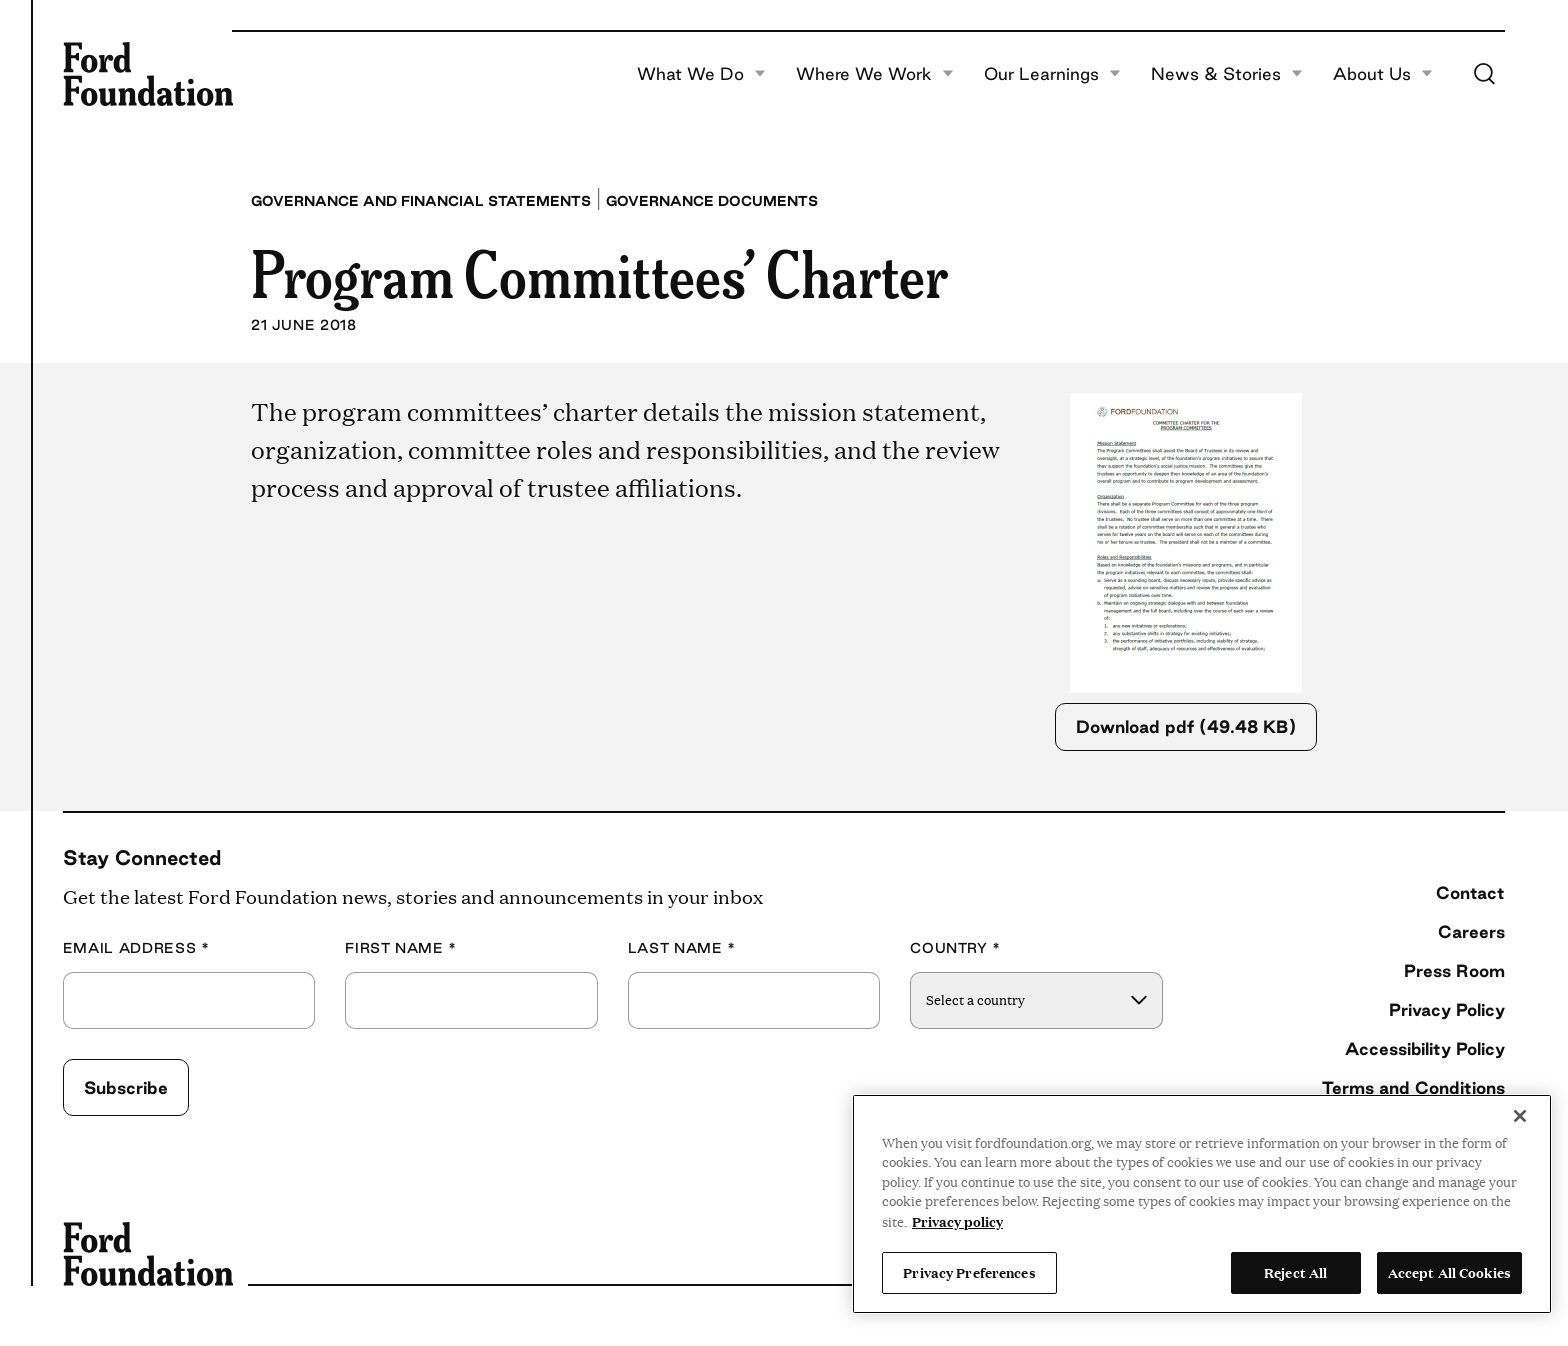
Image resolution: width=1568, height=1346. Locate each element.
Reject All (1295, 1272)
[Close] (1520, 1116)
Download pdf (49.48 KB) (1186, 726)
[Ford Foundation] (148, 74)
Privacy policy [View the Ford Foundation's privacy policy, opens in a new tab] (957, 1221)
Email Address (136, 948)
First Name (401, 948)
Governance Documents (712, 201)
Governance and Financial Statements (421, 201)
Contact (1470, 892)
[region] (1202, 1204)
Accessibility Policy (1425, 1048)
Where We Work (875, 74)
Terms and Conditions (1413, 1087)
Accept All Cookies (1449, 1272)
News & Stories (1227, 74)
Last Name (682, 948)
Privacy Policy (1447, 1009)
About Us (1383, 74)
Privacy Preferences (969, 1272)
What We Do (701, 74)
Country (955, 948)
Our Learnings (1052, 74)
